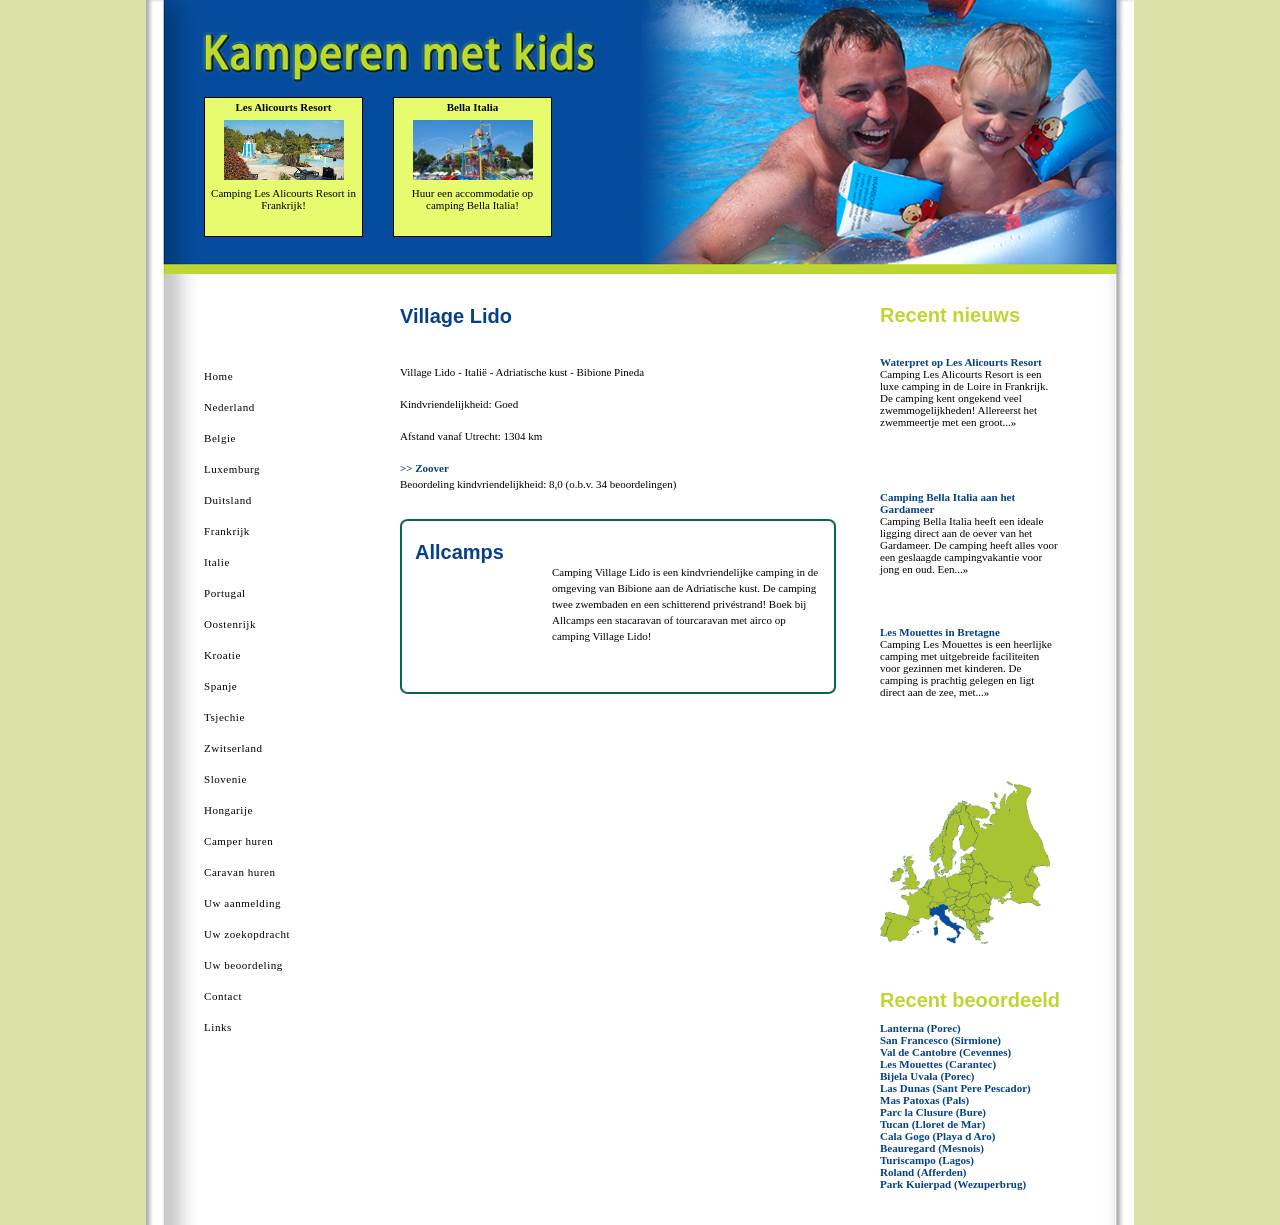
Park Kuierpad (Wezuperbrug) (953, 1184)
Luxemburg (232, 469)
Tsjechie (224, 717)
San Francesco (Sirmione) (940, 1040)
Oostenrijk (230, 624)
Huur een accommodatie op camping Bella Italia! (472, 199)
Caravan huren (240, 872)
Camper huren (238, 841)
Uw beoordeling (243, 965)
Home (218, 376)
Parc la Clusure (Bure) (933, 1112)
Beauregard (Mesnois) (932, 1148)
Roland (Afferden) (923, 1172)
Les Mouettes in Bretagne (940, 632)
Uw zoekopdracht (247, 934)
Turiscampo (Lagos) (927, 1160)
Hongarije (228, 810)
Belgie (220, 438)
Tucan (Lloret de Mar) (932, 1124)
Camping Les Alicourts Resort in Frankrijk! (283, 199)
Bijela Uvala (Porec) (927, 1076)
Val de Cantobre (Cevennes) (945, 1052)
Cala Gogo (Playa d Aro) (937, 1136)
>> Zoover (424, 468)
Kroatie (222, 655)
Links (218, 1027)
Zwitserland (233, 748)
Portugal (225, 593)
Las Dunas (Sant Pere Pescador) (955, 1088)
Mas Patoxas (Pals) (924, 1100)
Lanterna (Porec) (920, 1028)
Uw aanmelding (242, 903)
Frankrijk (227, 531)
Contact (223, 996)
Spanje (220, 686)
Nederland (229, 407)
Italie (217, 562)
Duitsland (228, 500)
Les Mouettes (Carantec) (938, 1064)
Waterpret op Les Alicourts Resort (961, 362)
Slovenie (225, 779)
